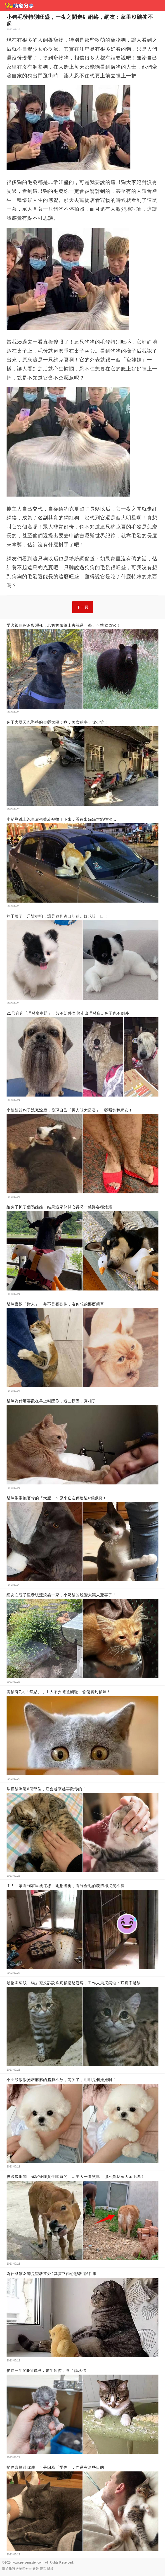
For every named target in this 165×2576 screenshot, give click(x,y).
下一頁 (82, 607)
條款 (36, 2569)
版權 (50, 2569)
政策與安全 (24, 2569)
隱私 (43, 2569)
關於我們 (8, 2569)
